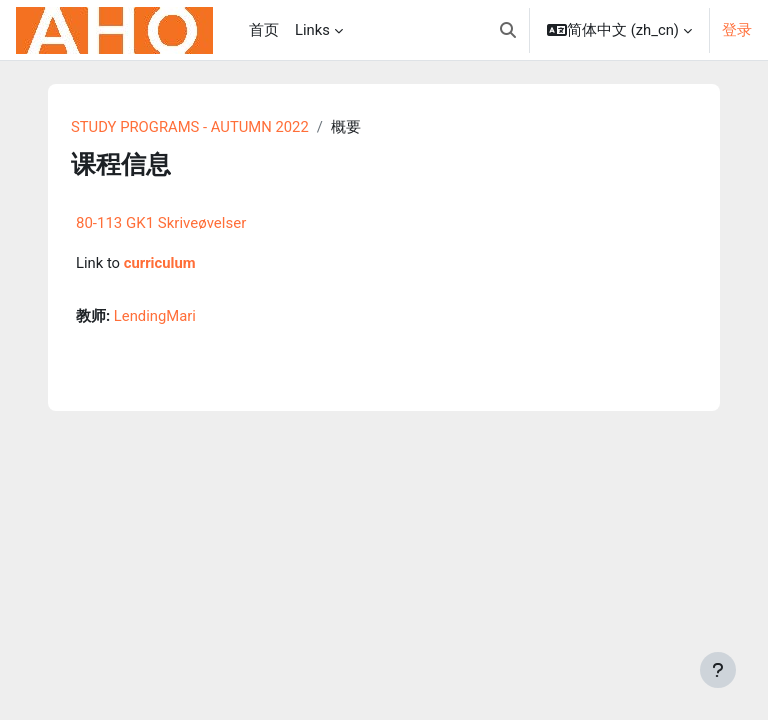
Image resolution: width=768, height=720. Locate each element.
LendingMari (155, 316)
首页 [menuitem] (264, 30)
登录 (737, 30)
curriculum (160, 263)
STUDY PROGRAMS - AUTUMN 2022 (190, 127)
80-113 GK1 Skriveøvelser (161, 223)
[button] (508, 30)
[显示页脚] (718, 670)
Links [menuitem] (312, 30)
